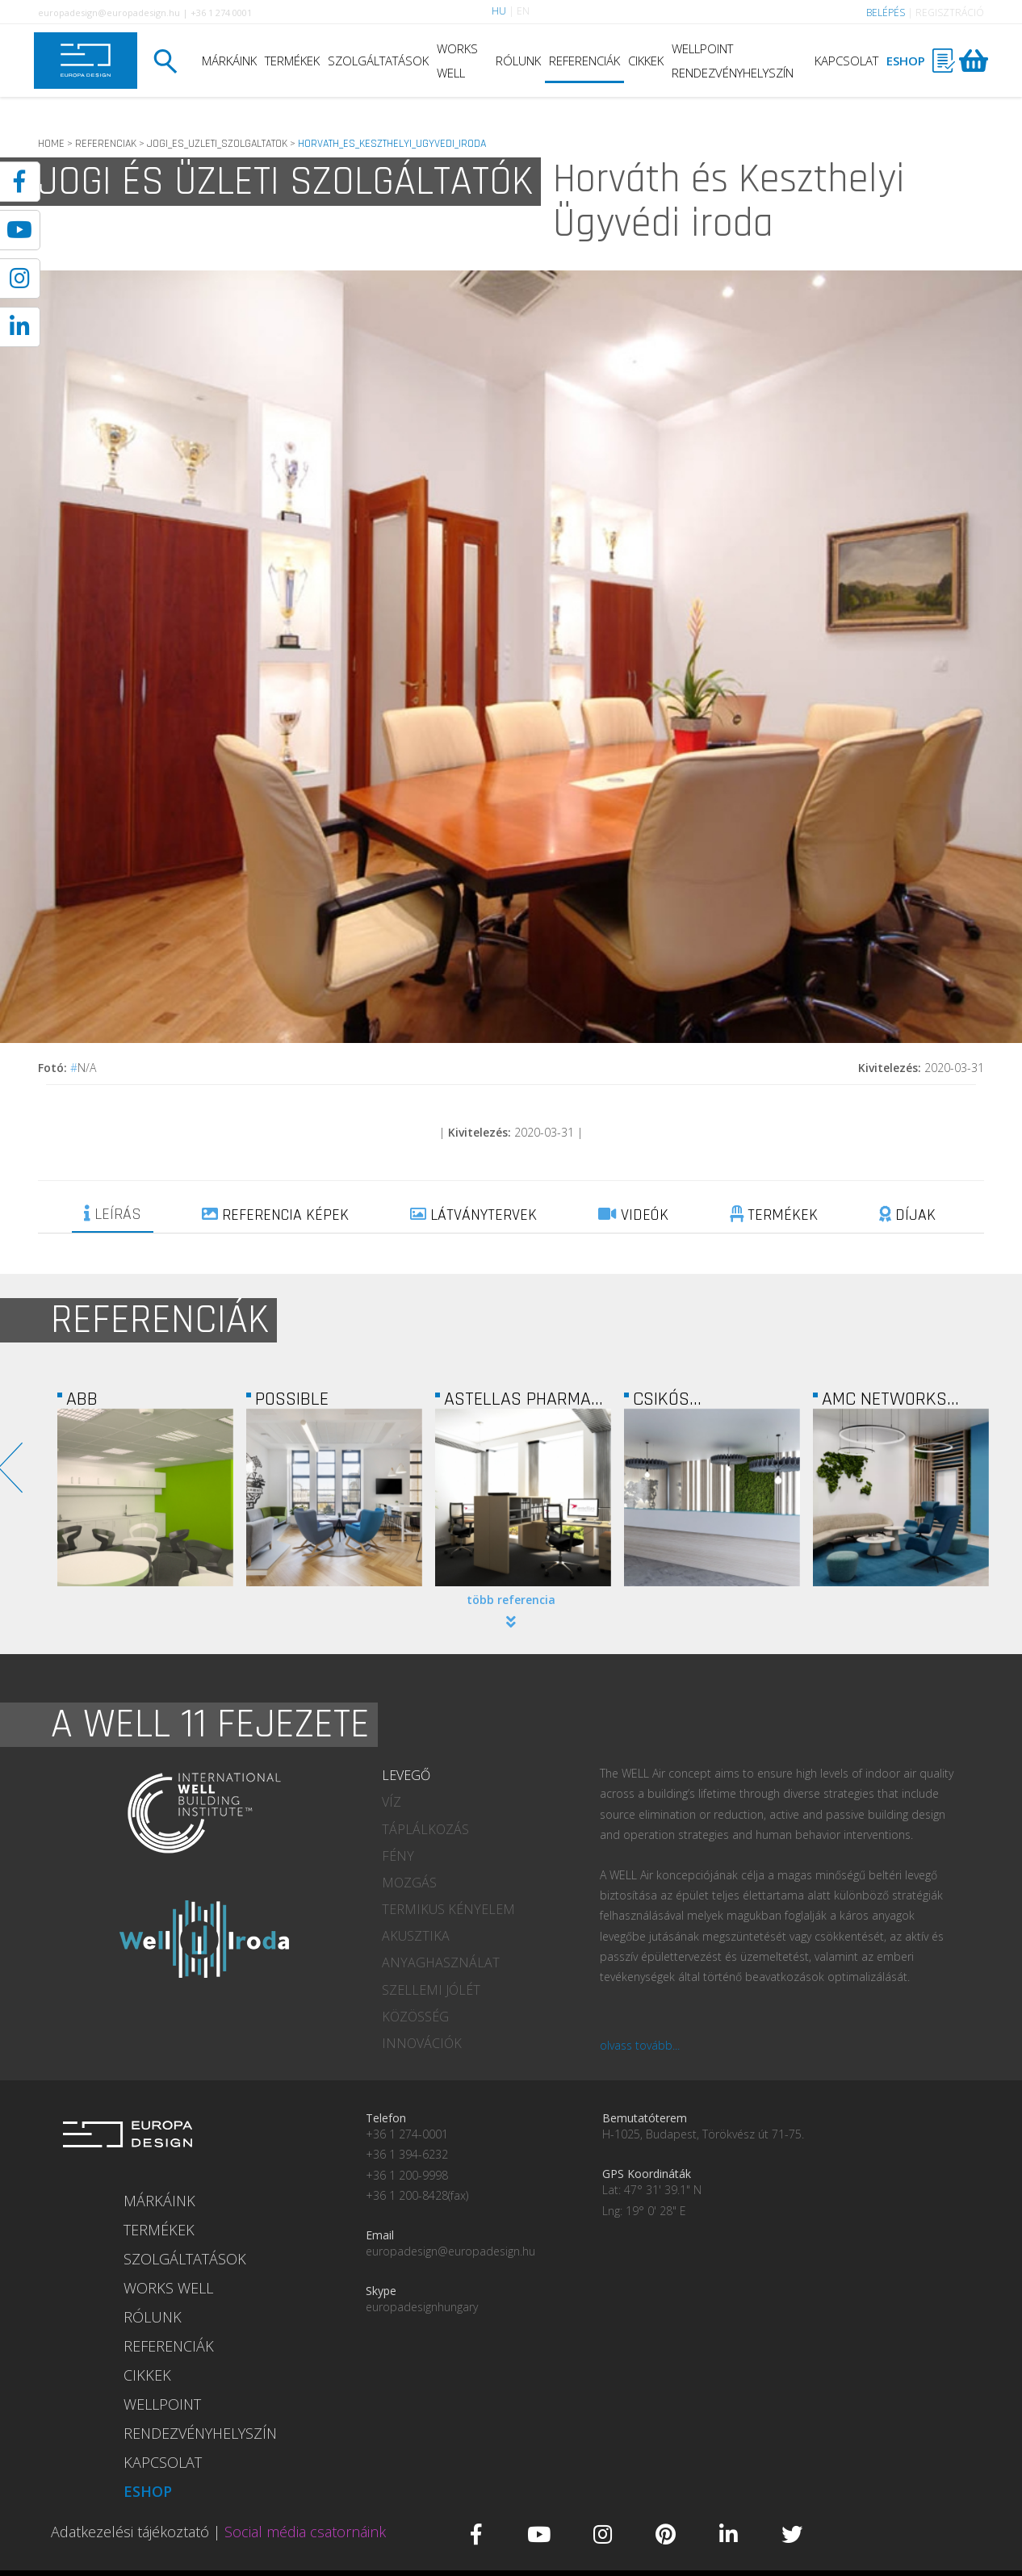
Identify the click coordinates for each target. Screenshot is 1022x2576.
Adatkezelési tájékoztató (130, 2531)
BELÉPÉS (885, 12)
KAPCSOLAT (846, 60)
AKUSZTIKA (416, 1936)
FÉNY (398, 1856)
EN (523, 11)
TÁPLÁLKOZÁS (425, 1829)
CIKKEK (646, 60)
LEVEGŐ (406, 1775)
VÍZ (391, 1802)
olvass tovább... (640, 2045)
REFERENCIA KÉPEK (275, 1214)
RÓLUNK (518, 60)
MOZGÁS (409, 1882)
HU (499, 11)
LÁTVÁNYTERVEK (473, 1214)
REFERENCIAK (105, 143)
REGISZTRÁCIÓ (949, 12)
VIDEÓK (633, 1214)
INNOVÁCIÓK (422, 2043)
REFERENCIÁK (584, 60)
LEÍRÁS (112, 1214)
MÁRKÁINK (229, 60)
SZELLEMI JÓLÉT (431, 1990)
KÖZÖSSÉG (415, 2016)
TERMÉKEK (292, 60)
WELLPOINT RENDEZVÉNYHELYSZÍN (733, 60)
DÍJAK (907, 1214)
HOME (51, 143)
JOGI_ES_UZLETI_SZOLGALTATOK (217, 143)
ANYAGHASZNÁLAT (441, 1962)
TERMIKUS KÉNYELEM (448, 1909)
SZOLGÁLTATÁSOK (378, 60)
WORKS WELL (457, 60)
